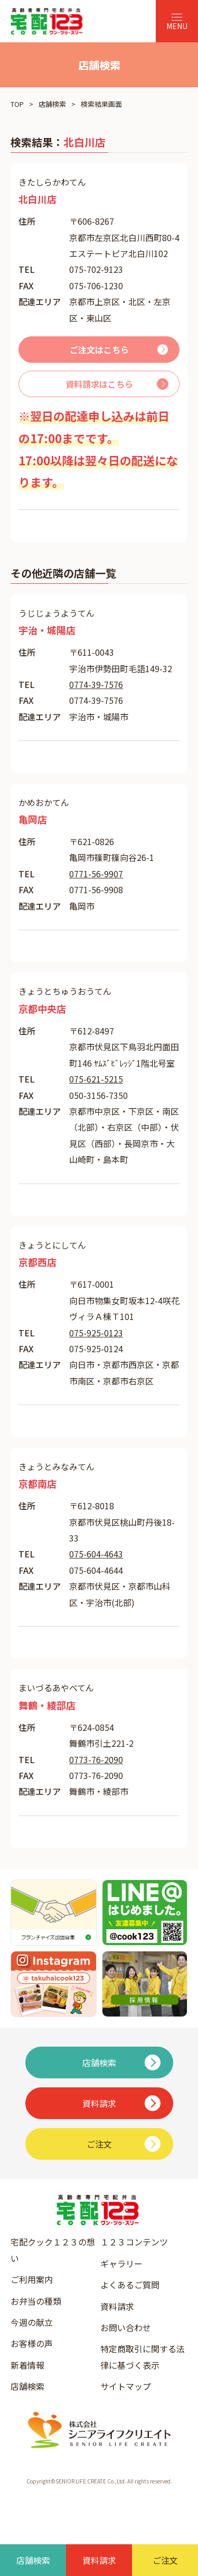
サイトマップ (125, 2386)
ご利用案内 (32, 2279)
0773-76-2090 (96, 1759)
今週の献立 (32, 2322)
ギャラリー (121, 2263)
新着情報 (27, 2365)
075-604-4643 (96, 1553)
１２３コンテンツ (134, 2241)
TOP (17, 104)
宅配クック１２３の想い (53, 2249)
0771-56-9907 (96, 873)
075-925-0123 (96, 1332)
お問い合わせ (125, 2327)
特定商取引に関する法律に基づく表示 (142, 2356)
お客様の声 (32, 2343)
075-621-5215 (96, 1078)
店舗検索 (52, 104)
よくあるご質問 (129, 2284)
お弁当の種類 (36, 2301)
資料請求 (117, 2306)
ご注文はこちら (99, 349)
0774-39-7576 (96, 684)
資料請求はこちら (99, 384)
